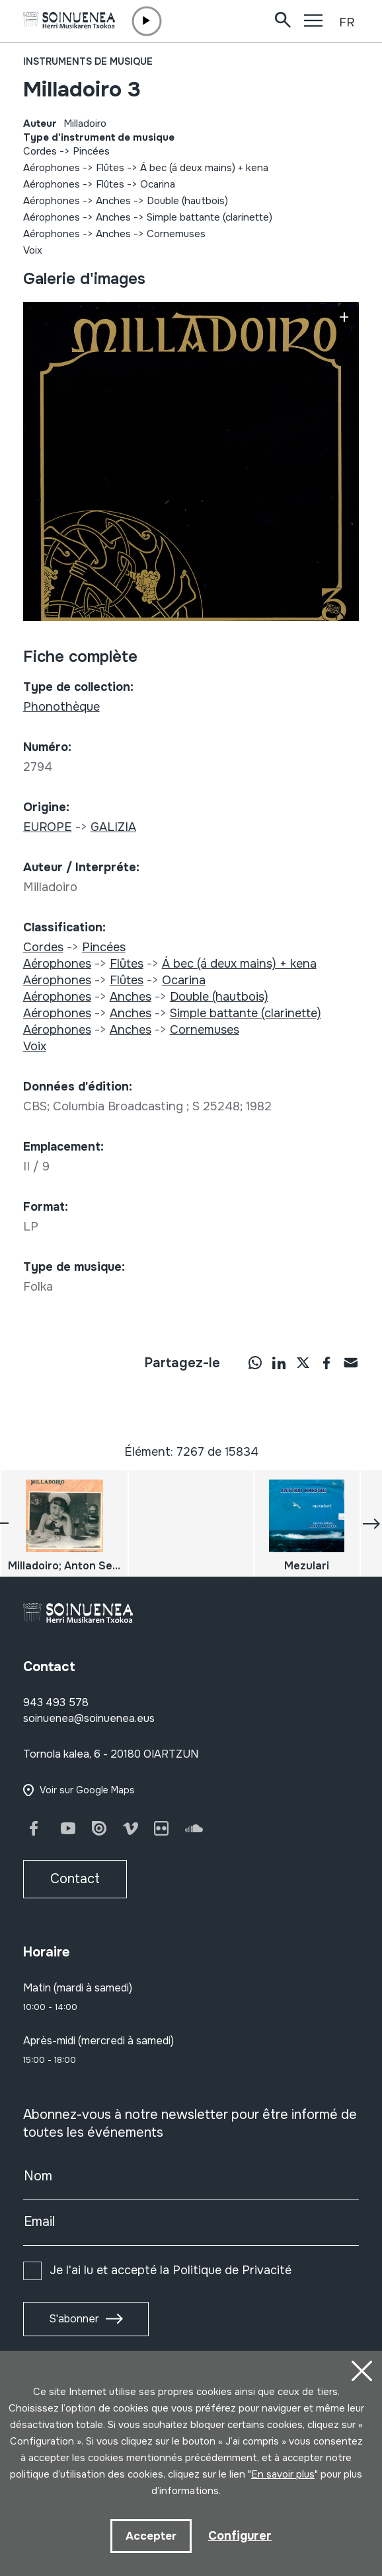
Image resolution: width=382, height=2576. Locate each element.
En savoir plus (283, 2474)
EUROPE (47, 827)
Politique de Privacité (231, 2270)
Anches (113, 200)
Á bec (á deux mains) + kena (204, 167)
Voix (32, 250)
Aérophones (51, 167)
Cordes (40, 151)
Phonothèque (61, 706)
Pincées (91, 151)
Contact (75, 1879)
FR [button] (346, 22)
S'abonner (74, 2319)
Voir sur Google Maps (87, 1790)
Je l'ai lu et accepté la (170, 2270)
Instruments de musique (88, 61)
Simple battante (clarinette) (209, 217)
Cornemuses (176, 233)
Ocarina (157, 184)
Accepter (151, 2536)
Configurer (240, 2535)
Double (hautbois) (187, 200)
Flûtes (110, 167)
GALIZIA (113, 827)
